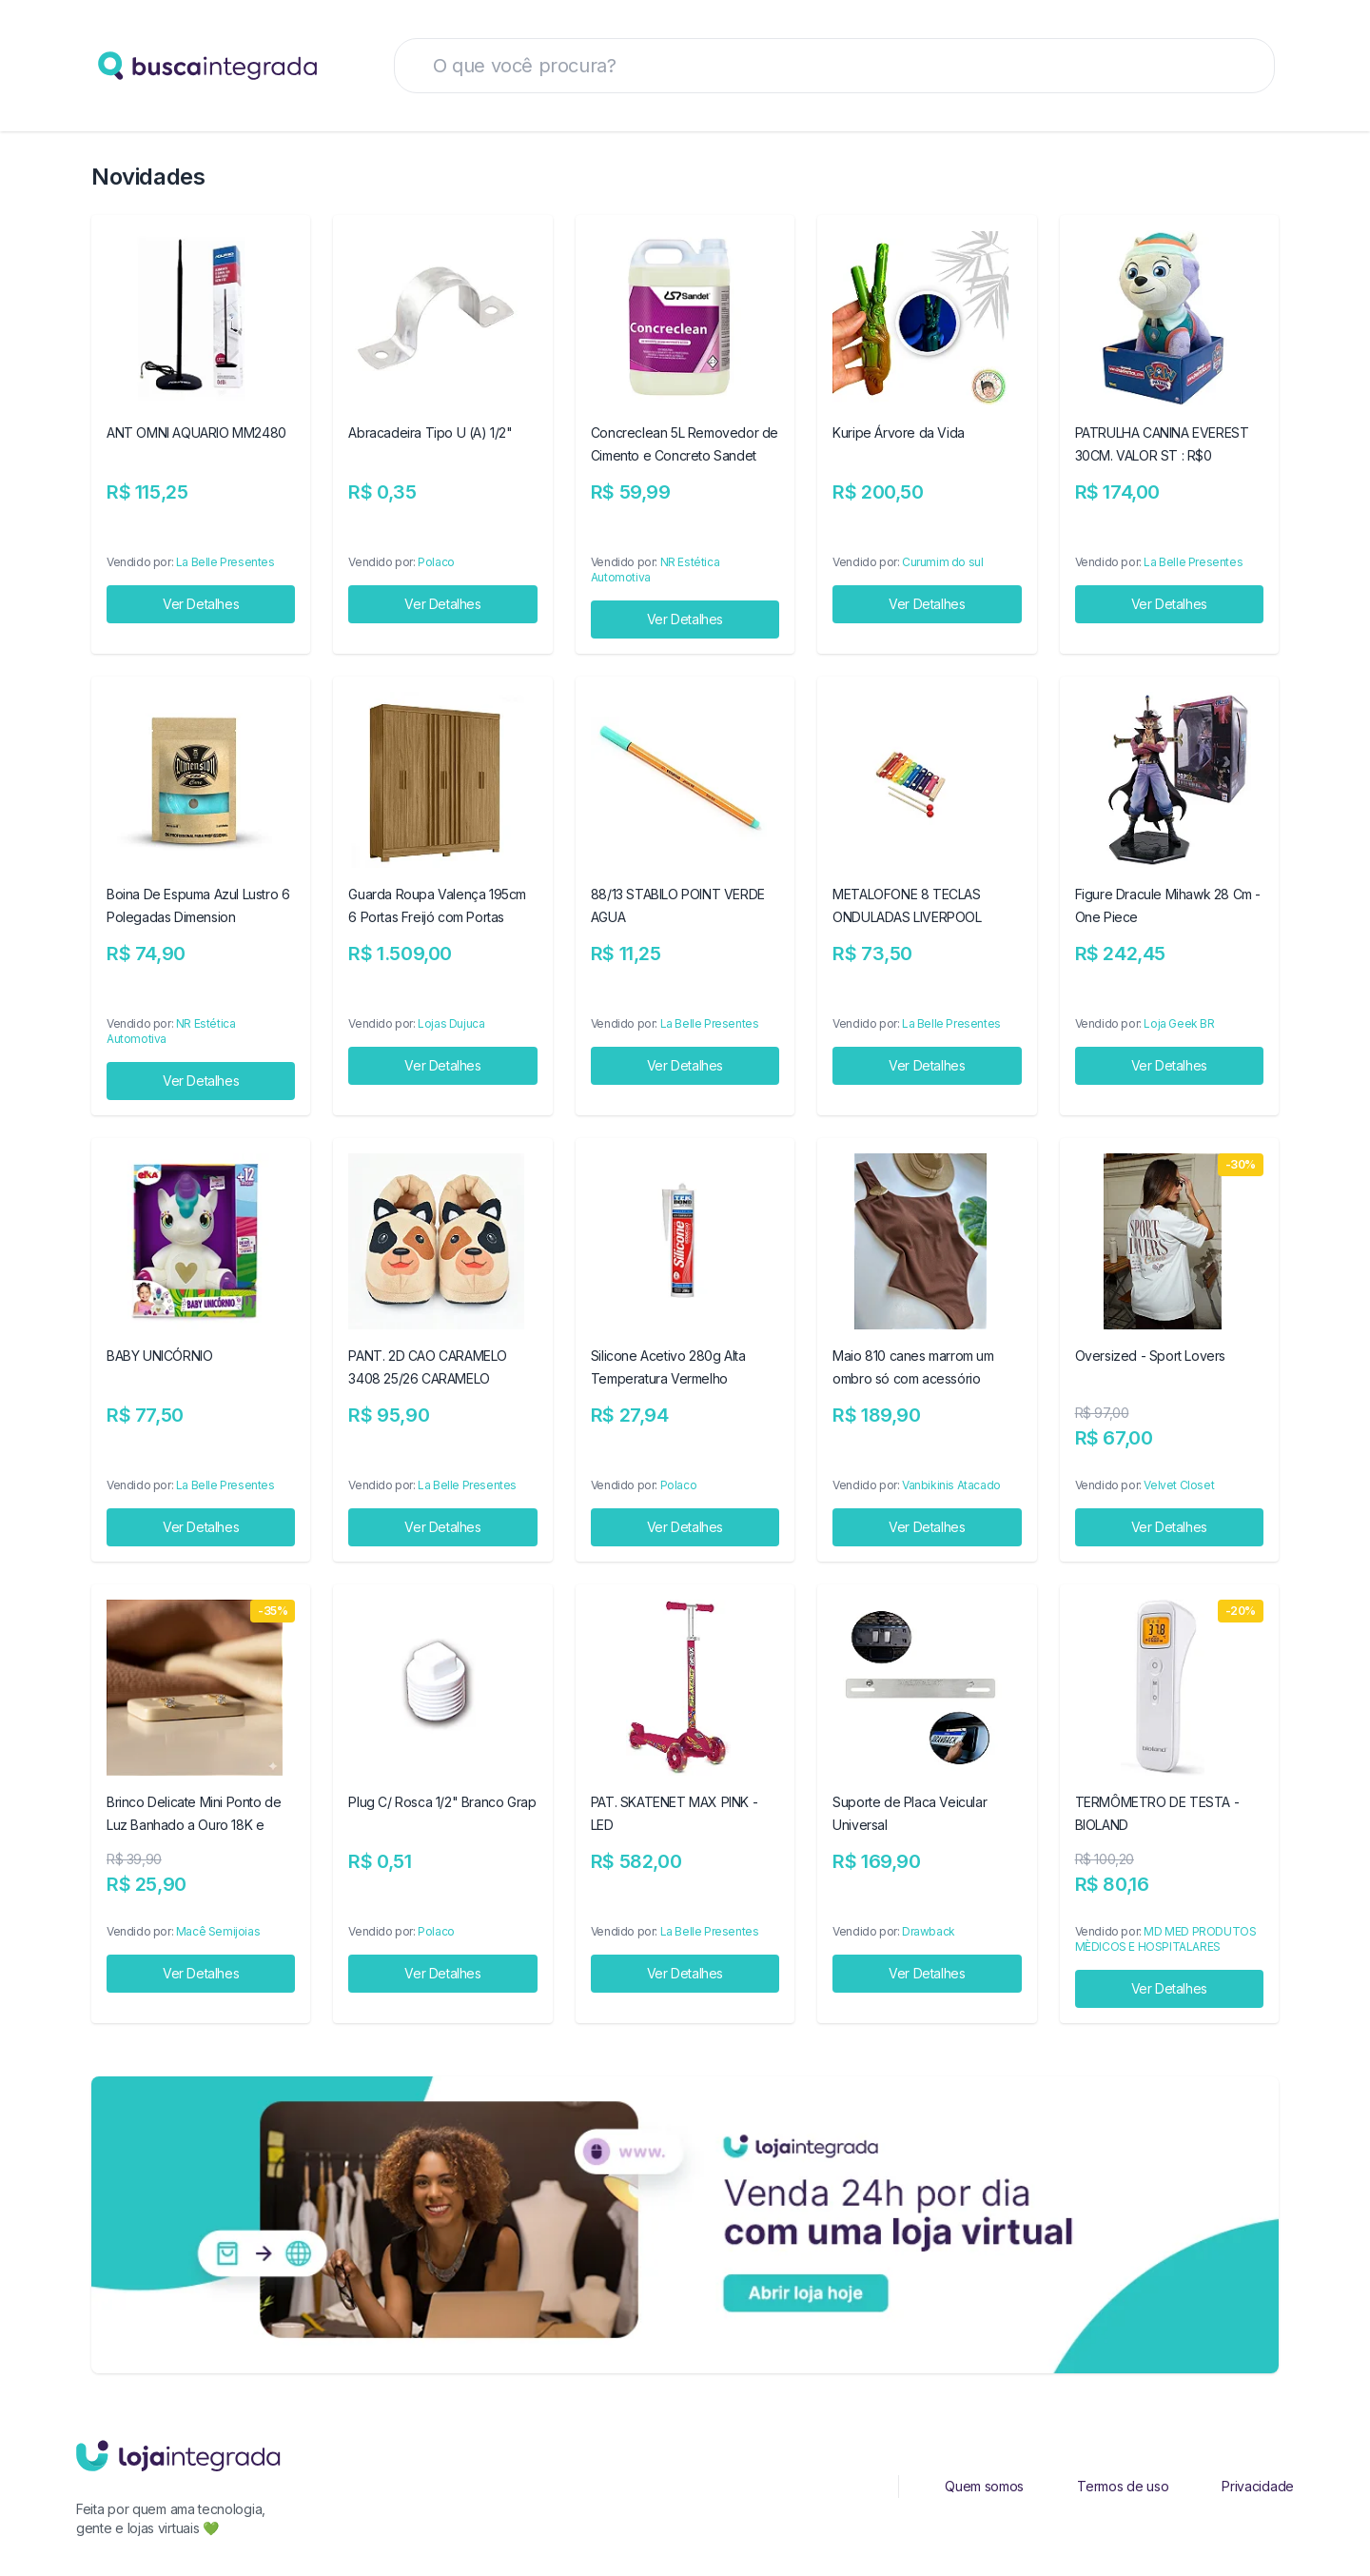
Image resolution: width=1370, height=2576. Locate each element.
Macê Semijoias (218, 1931)
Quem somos (984, 2486)
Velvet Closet (1179, 1485)
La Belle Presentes (225, 562)
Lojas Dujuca (451, 1023)
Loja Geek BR (1179, 1023)
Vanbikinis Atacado (951, 1485)
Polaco (436, 562)
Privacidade (1258, 2486)
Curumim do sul (942, 562)
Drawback (928, 1931)
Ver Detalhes (201, 604)
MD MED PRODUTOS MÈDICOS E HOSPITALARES (1166, 1939)
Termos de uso (1122, 2486)
